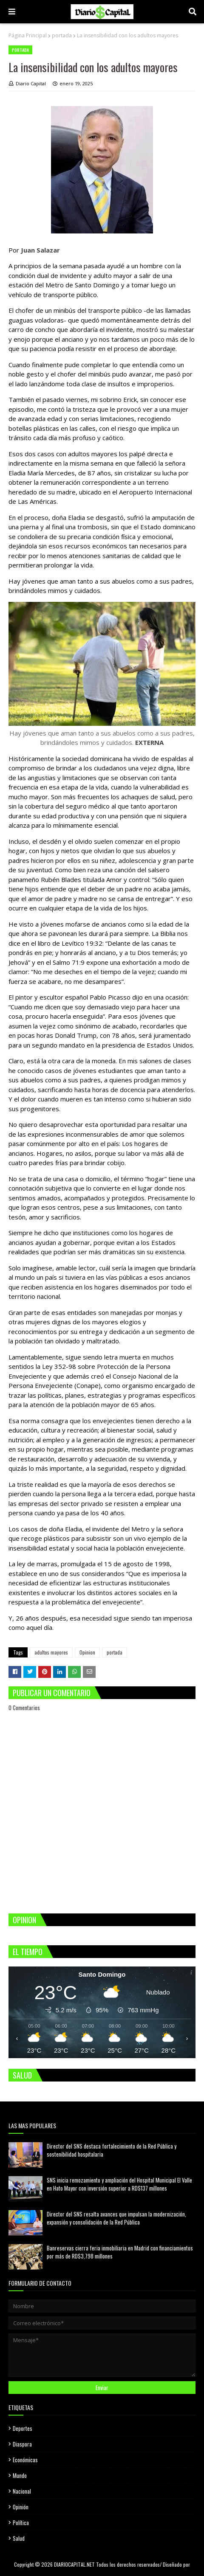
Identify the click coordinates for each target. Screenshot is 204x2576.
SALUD (22, 2075)
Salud (19, 2538)
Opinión (20, 2507)
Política (21, 2522)
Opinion (87, 1652)
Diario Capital (31, 83)
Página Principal (27, 35)
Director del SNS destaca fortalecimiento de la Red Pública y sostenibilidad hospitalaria (111, 2150)
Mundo (20, 2475)
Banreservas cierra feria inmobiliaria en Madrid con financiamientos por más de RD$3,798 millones (120, 2252)
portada (62, 35)
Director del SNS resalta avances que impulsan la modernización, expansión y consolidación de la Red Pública (116, 2218)
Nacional (22, 2491)
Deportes (22, 2428)
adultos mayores (51, 1652)
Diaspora (22, 2444)
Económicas (25, 2459)
